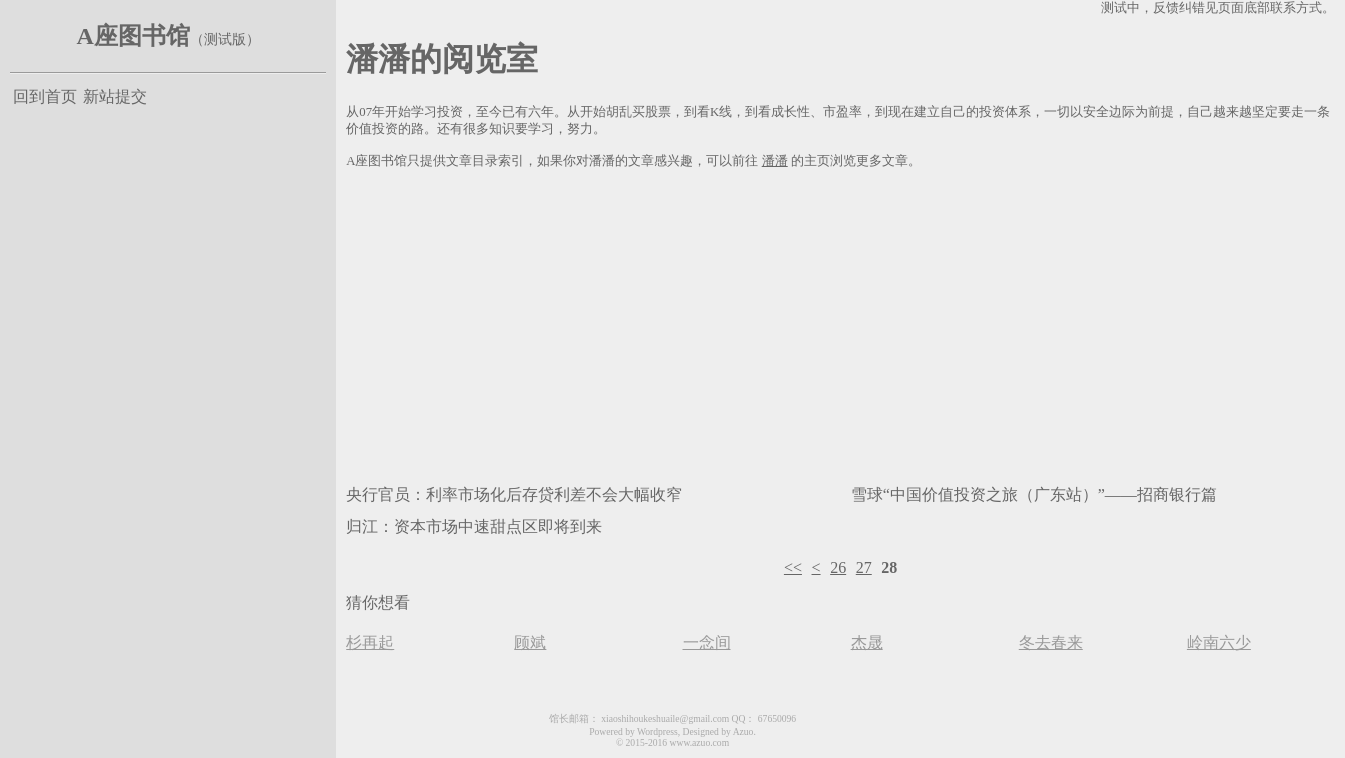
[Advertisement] (840, 323)
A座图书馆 (132, 36)
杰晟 (867, 642)
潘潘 (775, 161)
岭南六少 (1219, 642)
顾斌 (530, 642)
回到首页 (45, 96)
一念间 (707, 642)
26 (838, 567)
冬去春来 (1051, 642)
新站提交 (115, 96)
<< (793, 567)
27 (864, 567)
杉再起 (370, 642)
